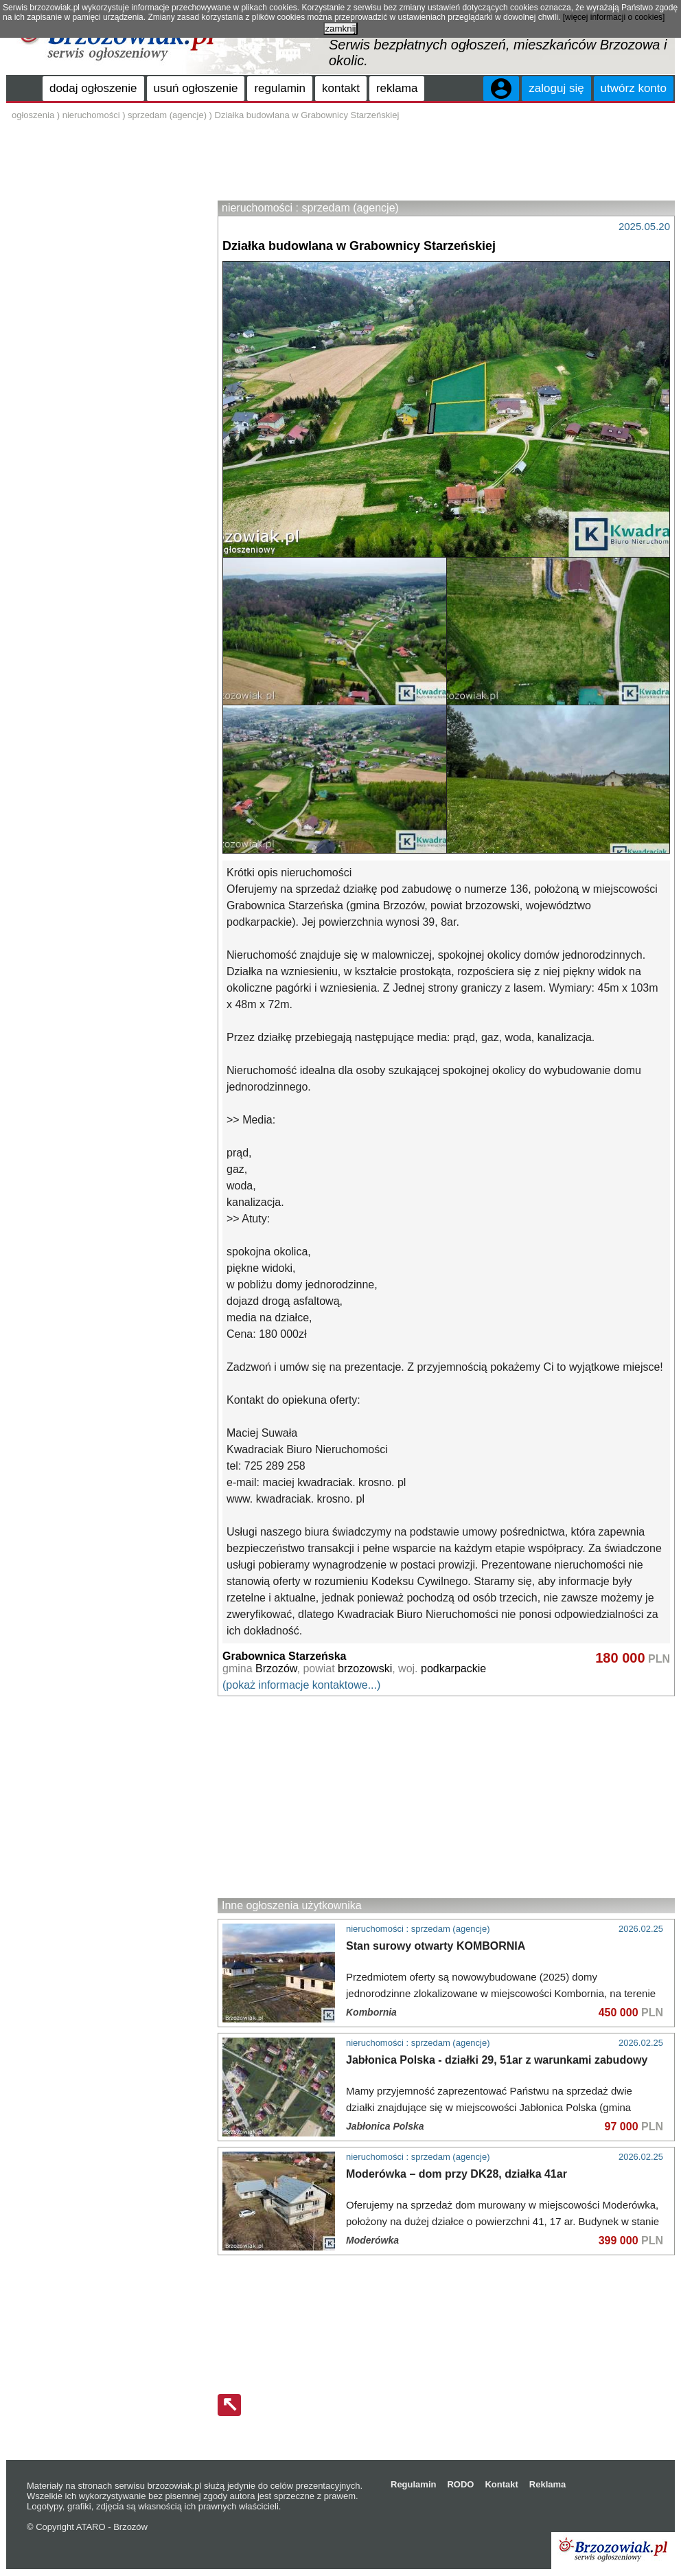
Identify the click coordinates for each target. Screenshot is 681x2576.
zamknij (340, 28)
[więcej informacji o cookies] (614, 17)
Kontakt (501, 2484)
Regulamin (413, 2484)
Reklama (547, 2484)
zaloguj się (556, 88)
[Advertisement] (446, 163)
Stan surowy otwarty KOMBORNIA (435, 1946)
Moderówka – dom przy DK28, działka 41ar (456, 2174)
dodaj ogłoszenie (93, 88)
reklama (396, 88)
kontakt (341, 88)
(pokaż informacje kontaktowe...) (301, 1685)
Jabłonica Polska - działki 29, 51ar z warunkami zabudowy (496, 2060)
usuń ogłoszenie (196, 88)
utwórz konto (634, 88)
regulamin (279, 88)
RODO (460, 2484)
